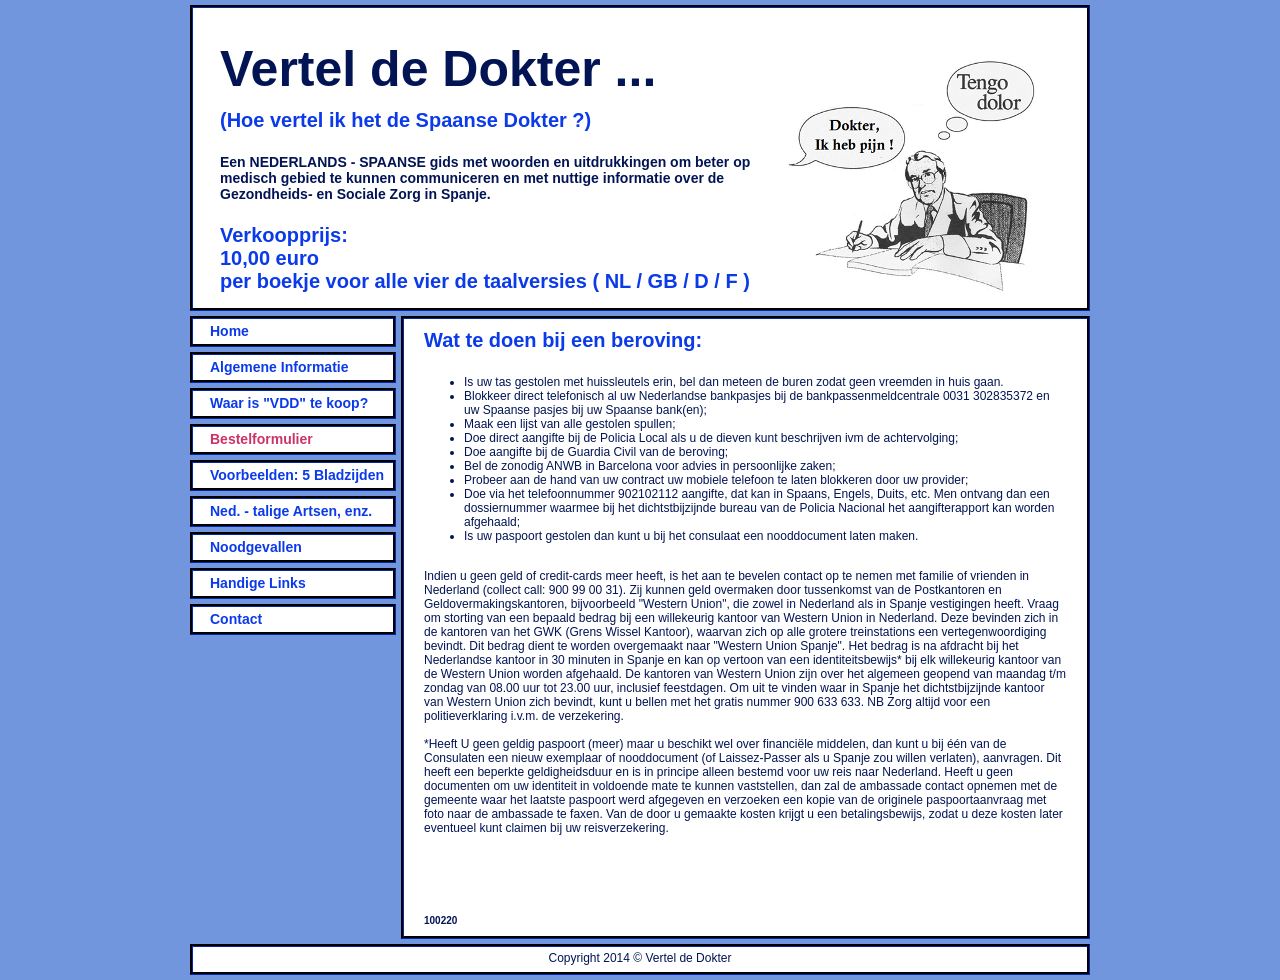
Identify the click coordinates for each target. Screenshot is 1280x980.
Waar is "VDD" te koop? (289, 403)
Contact (236, 619)
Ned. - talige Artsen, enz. (291, 511)
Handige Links (258, 583)
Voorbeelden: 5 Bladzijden (297, 475)
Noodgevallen (256, 547)
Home (229, 331)
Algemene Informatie (279, 367)
